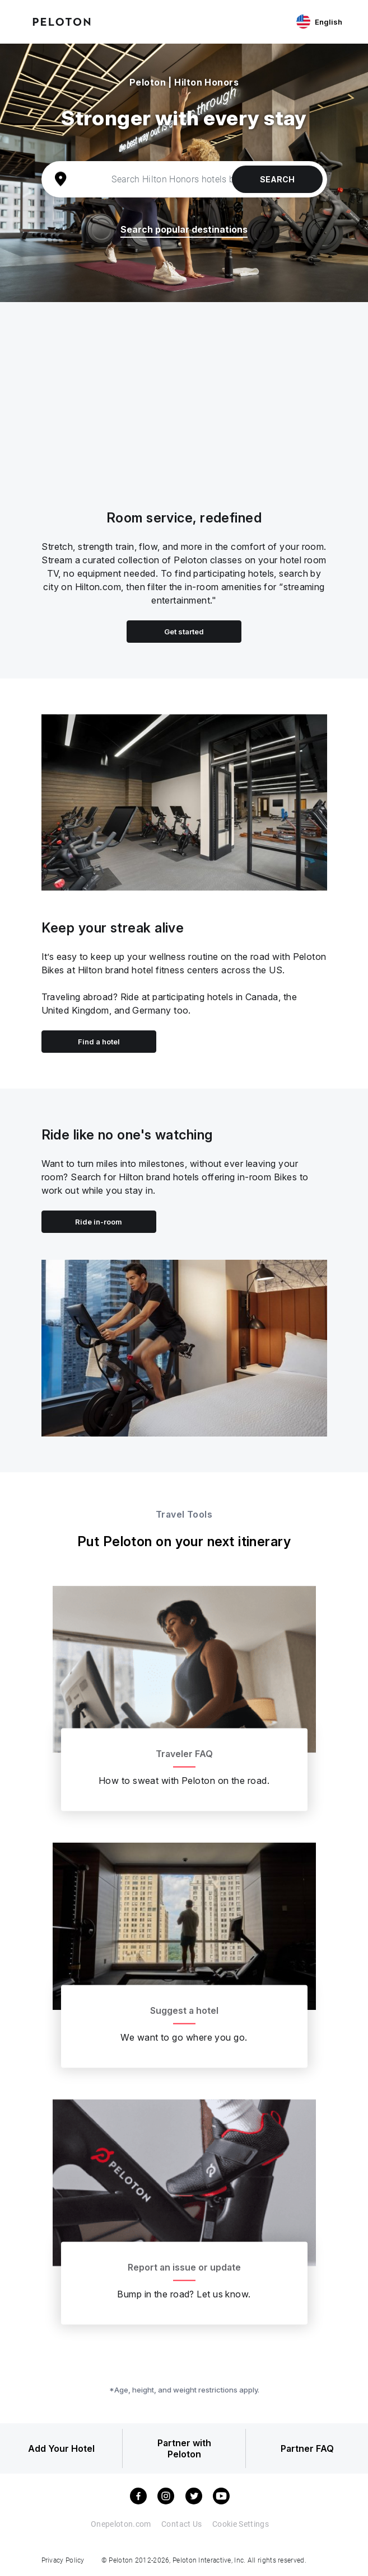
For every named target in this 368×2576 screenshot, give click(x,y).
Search (277, 178)
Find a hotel (99, 1041)
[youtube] (221, 2496)
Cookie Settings (240, 2523)
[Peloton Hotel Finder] (61, 20)
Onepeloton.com (121, 2523)
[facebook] (138, 2496)
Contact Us (181, 2523)
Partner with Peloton (184, 2448)
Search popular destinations (184, 229)
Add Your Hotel (61, 2448)
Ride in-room (98, 1221)
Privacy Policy (63, 2559)
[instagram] (165, 2496)
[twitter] (193, 2496)
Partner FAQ (307, 2448)
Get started (184, 631)
